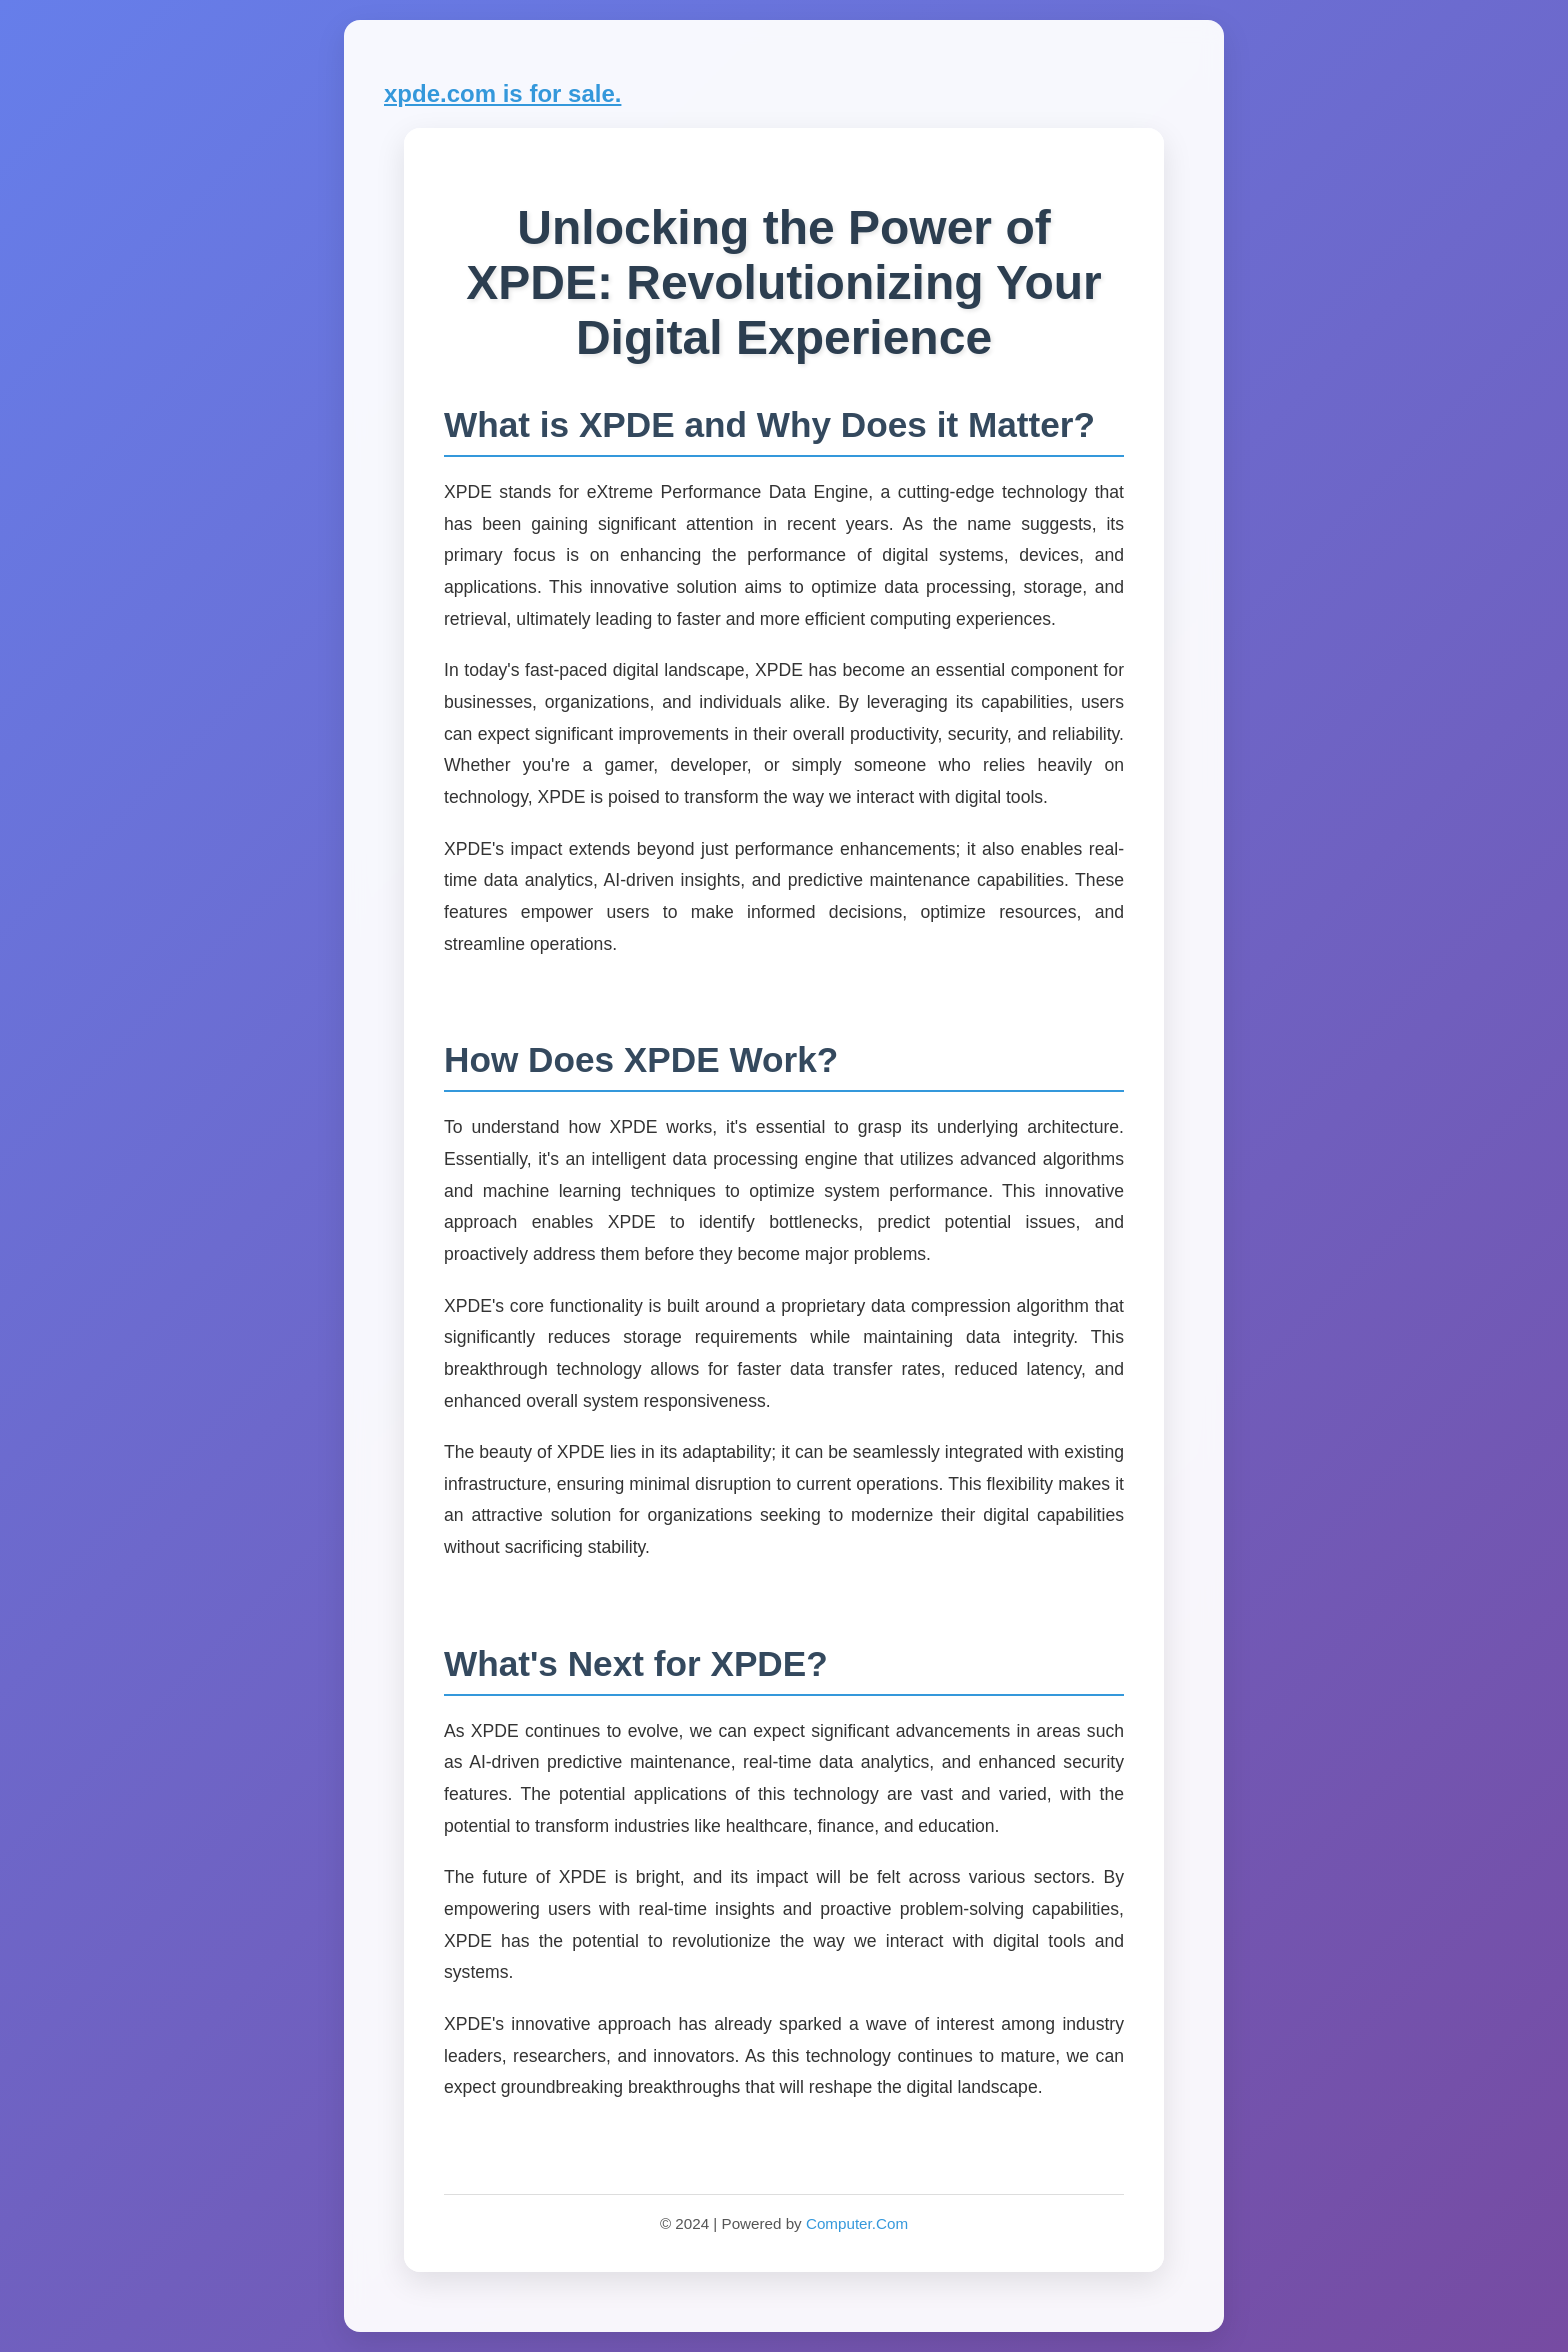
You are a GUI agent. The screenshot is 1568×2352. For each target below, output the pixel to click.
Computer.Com (857, 2223)
